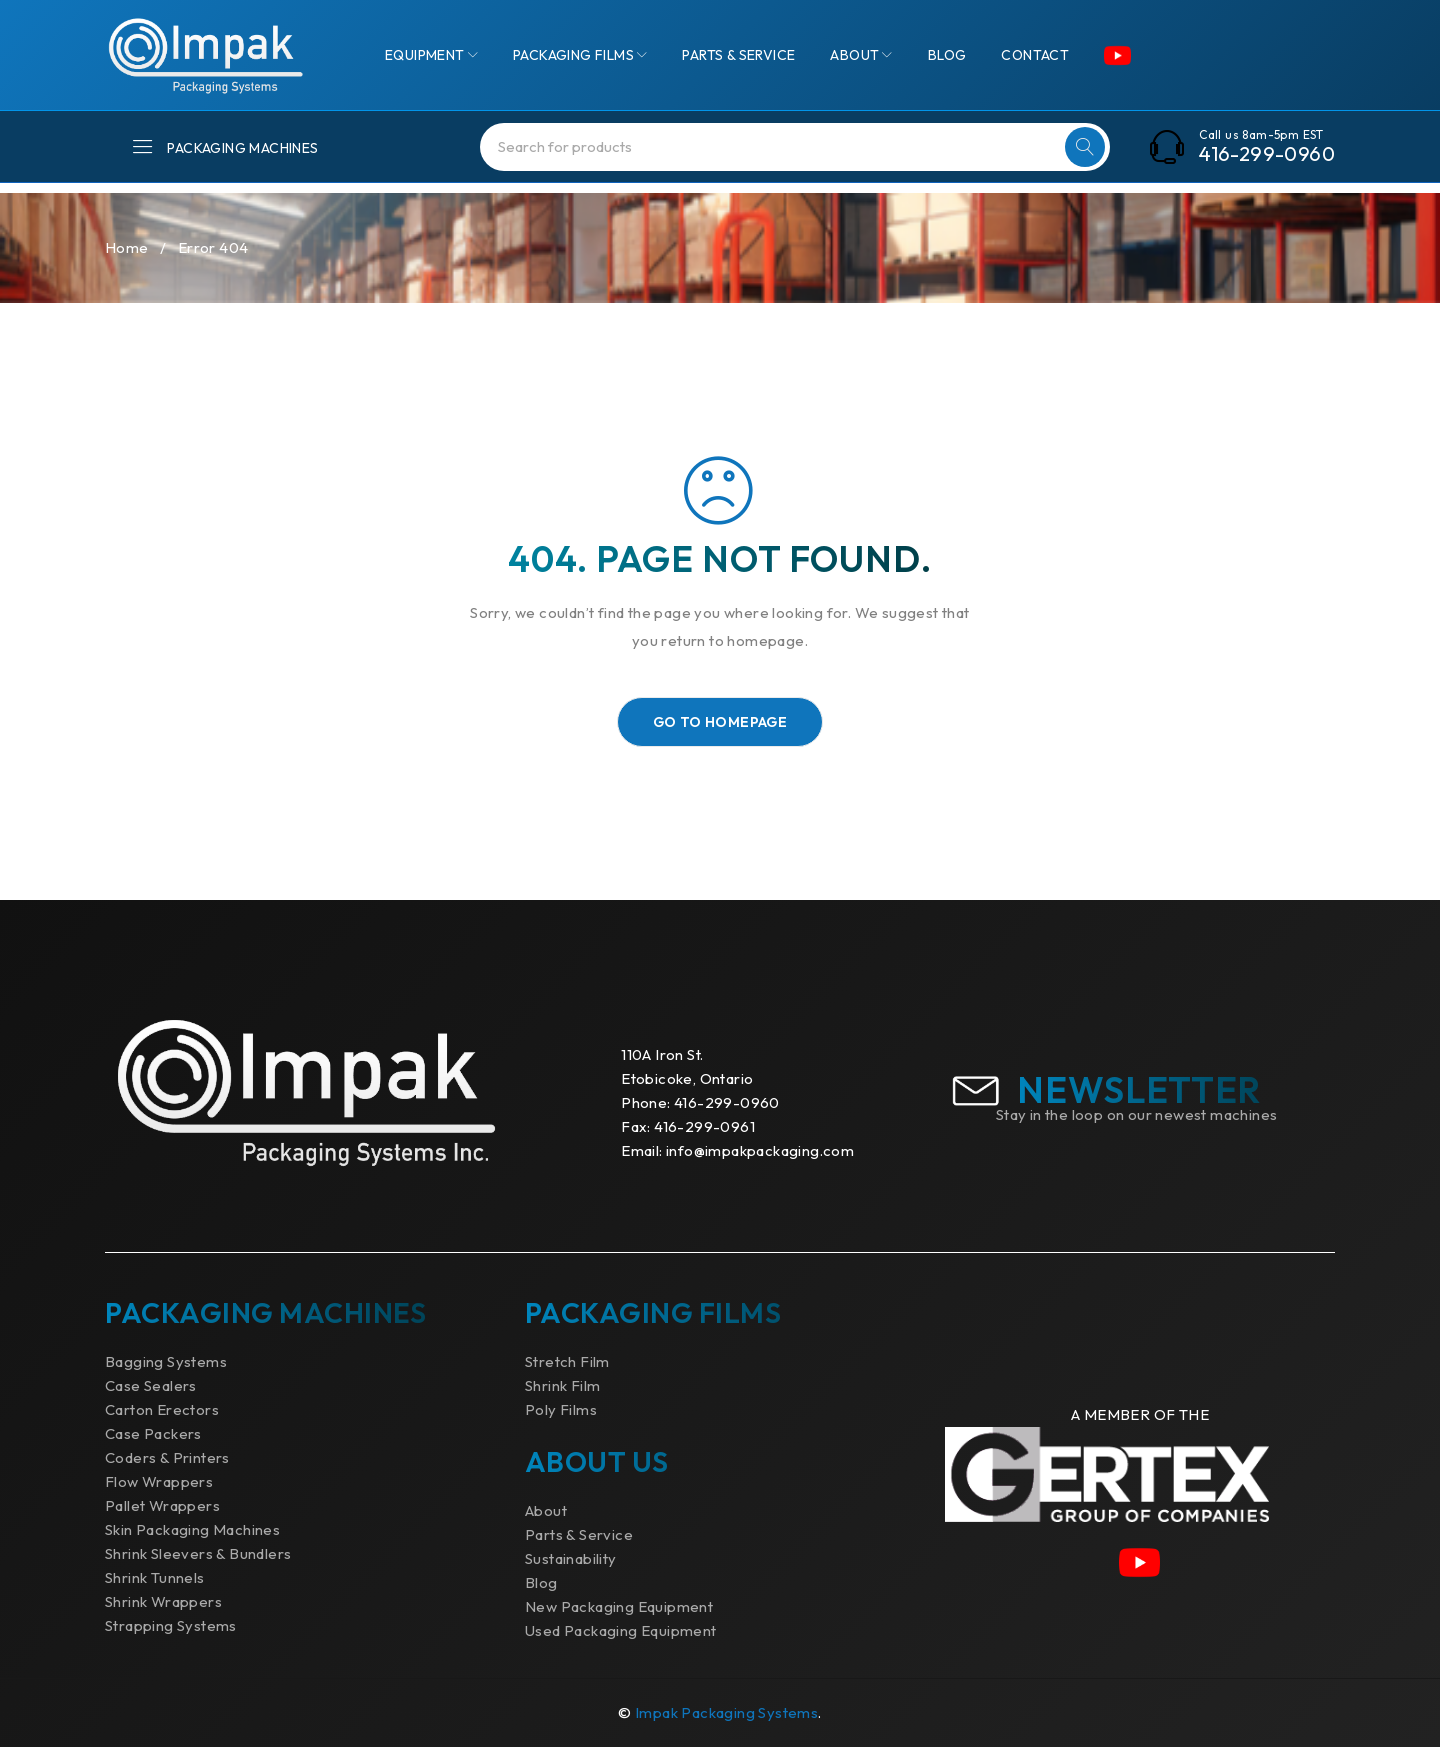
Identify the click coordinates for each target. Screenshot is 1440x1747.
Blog (541, 1582)
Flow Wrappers (159, 1481)
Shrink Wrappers (163, 1601)
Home (127, 247)
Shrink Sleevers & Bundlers (198, 1553)
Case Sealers (151, 1385)
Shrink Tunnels (155, 1577)
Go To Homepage (720, 722)
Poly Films (561, 1409)
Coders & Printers (167, 1457)
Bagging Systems (166, 1361)
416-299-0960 (1267, 154)
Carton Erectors (162, 1409)
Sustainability (571, 1558)
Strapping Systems (171, 1625)
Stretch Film (567, 1361)
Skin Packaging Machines (192, 1529)
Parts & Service (579, 1534)
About (546, 1510)
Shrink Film (562, 1385)
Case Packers (153, 1433)
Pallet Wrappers (162, 1505)
